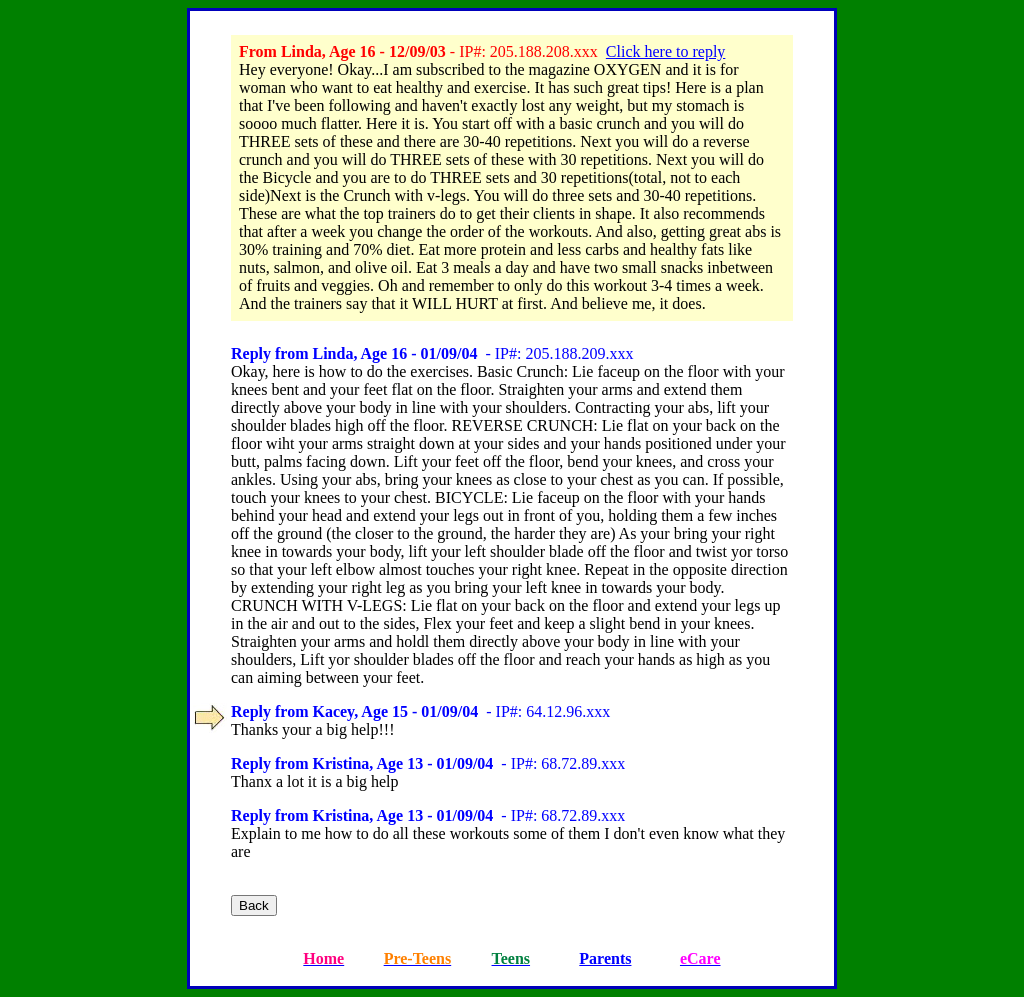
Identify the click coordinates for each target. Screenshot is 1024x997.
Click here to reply (666, 51)
